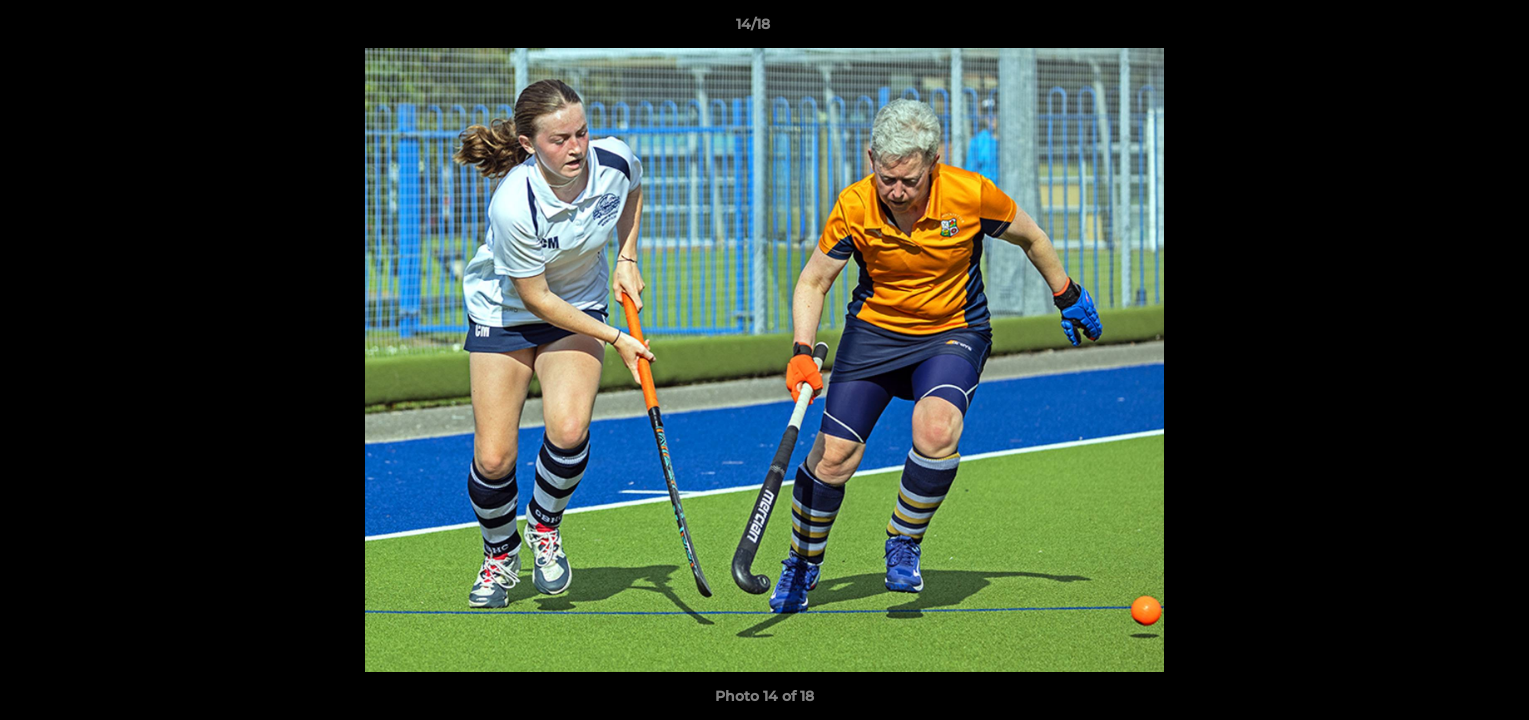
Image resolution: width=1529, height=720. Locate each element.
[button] (1445, 29)
